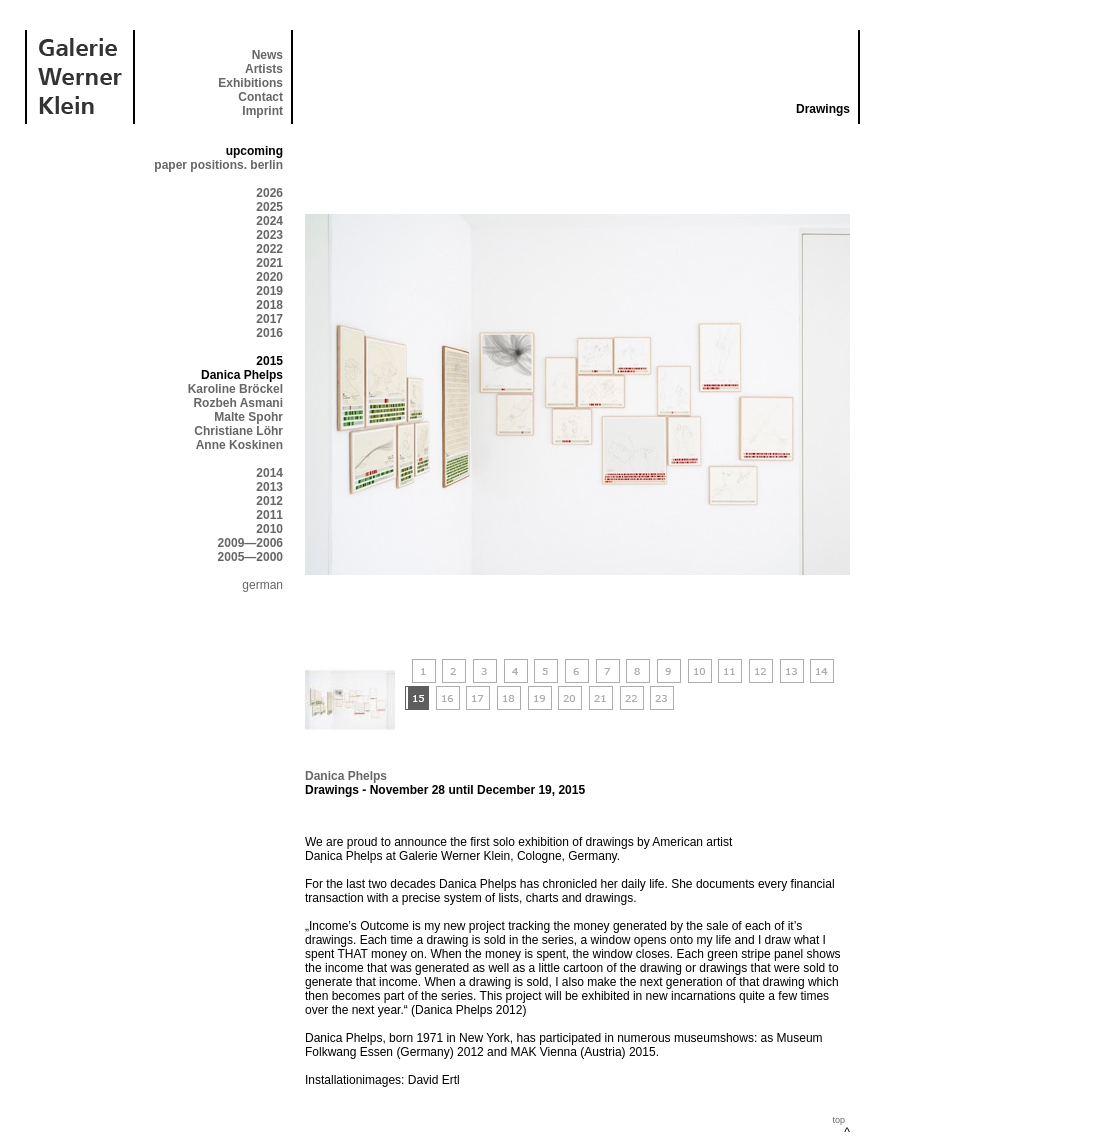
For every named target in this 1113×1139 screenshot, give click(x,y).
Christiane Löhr (238, 431)
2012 (269, 501)
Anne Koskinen (239, 445)
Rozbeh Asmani (238, 403)
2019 (269, 291)
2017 (269, 319)
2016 (269, 333)
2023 (269, 235)
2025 (269, 207)
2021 (269, 263)
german (262, 585)
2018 (269, 305)
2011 (269, 515)
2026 (269, 193)
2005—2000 (250, 557)
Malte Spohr (248, 417)
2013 (269, 487)
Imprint (262, 111)
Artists (264, 69)
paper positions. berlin (218, 165)
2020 (269, 277)
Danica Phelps (346, 776)
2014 (269, 473)
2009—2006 (250, 543)
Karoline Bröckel (235, 389)
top (838, 1120)
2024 (269, 221)
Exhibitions (250, 83)
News (267, 55)
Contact (260, 97)
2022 (269, 249)
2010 (269, 529)
